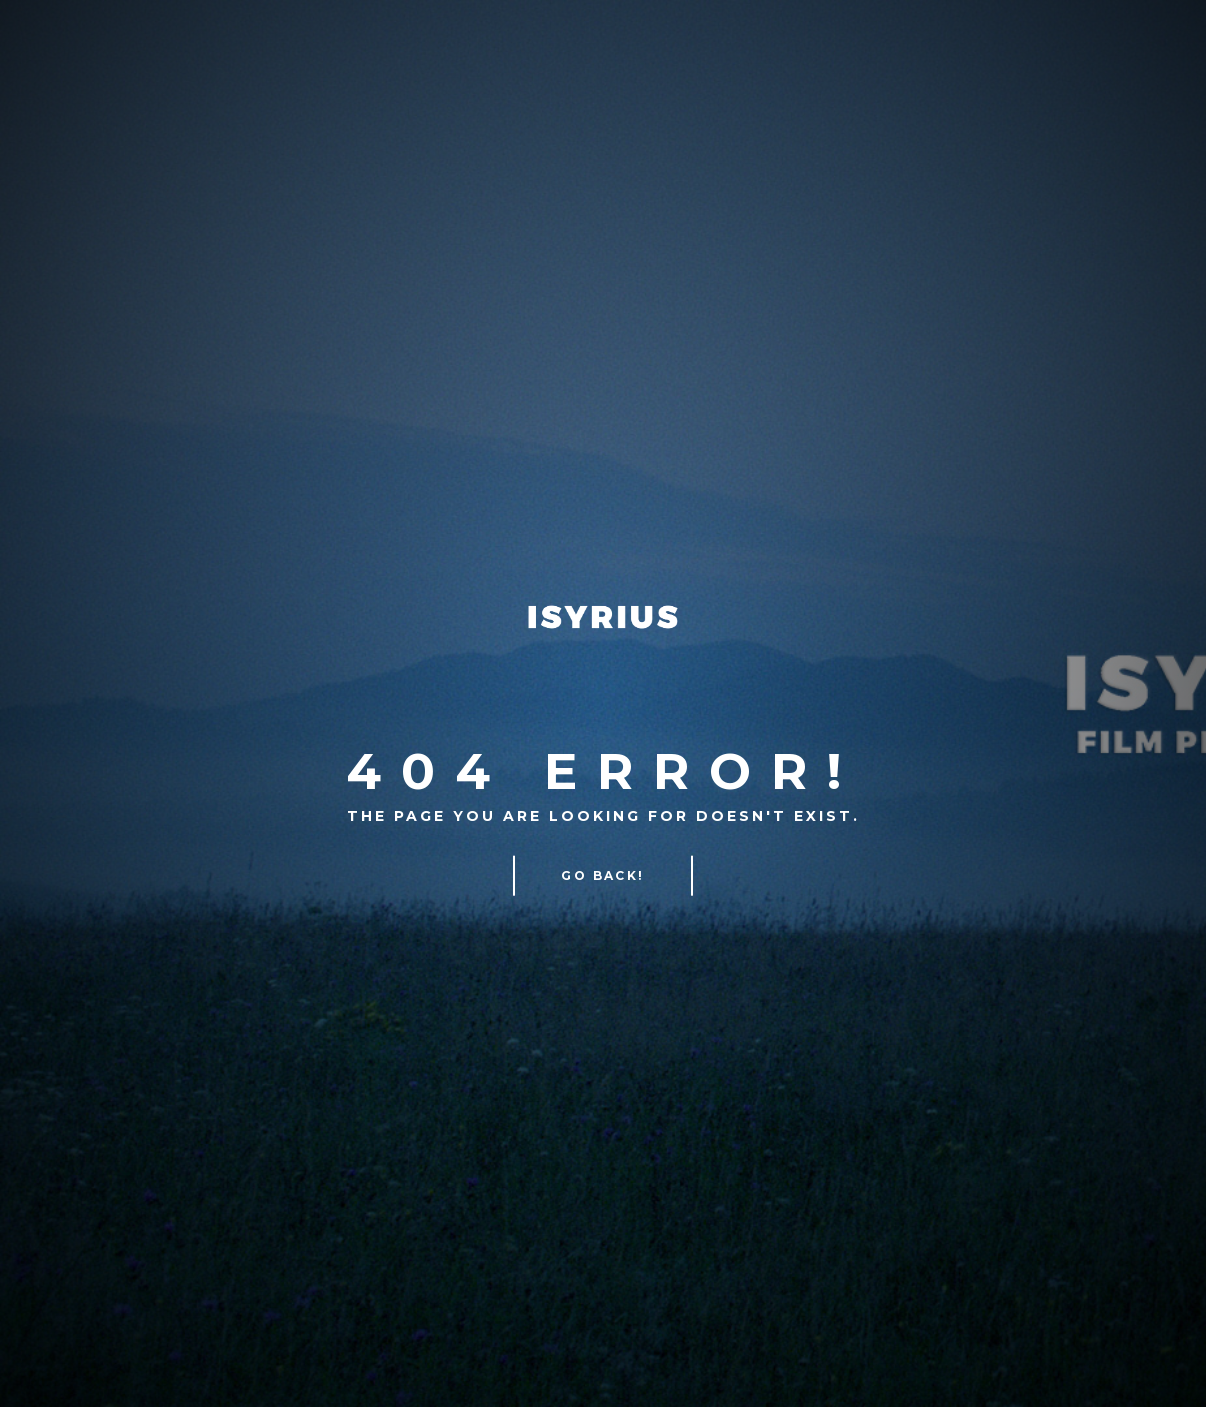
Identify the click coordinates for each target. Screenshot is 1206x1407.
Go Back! (602, 875)
